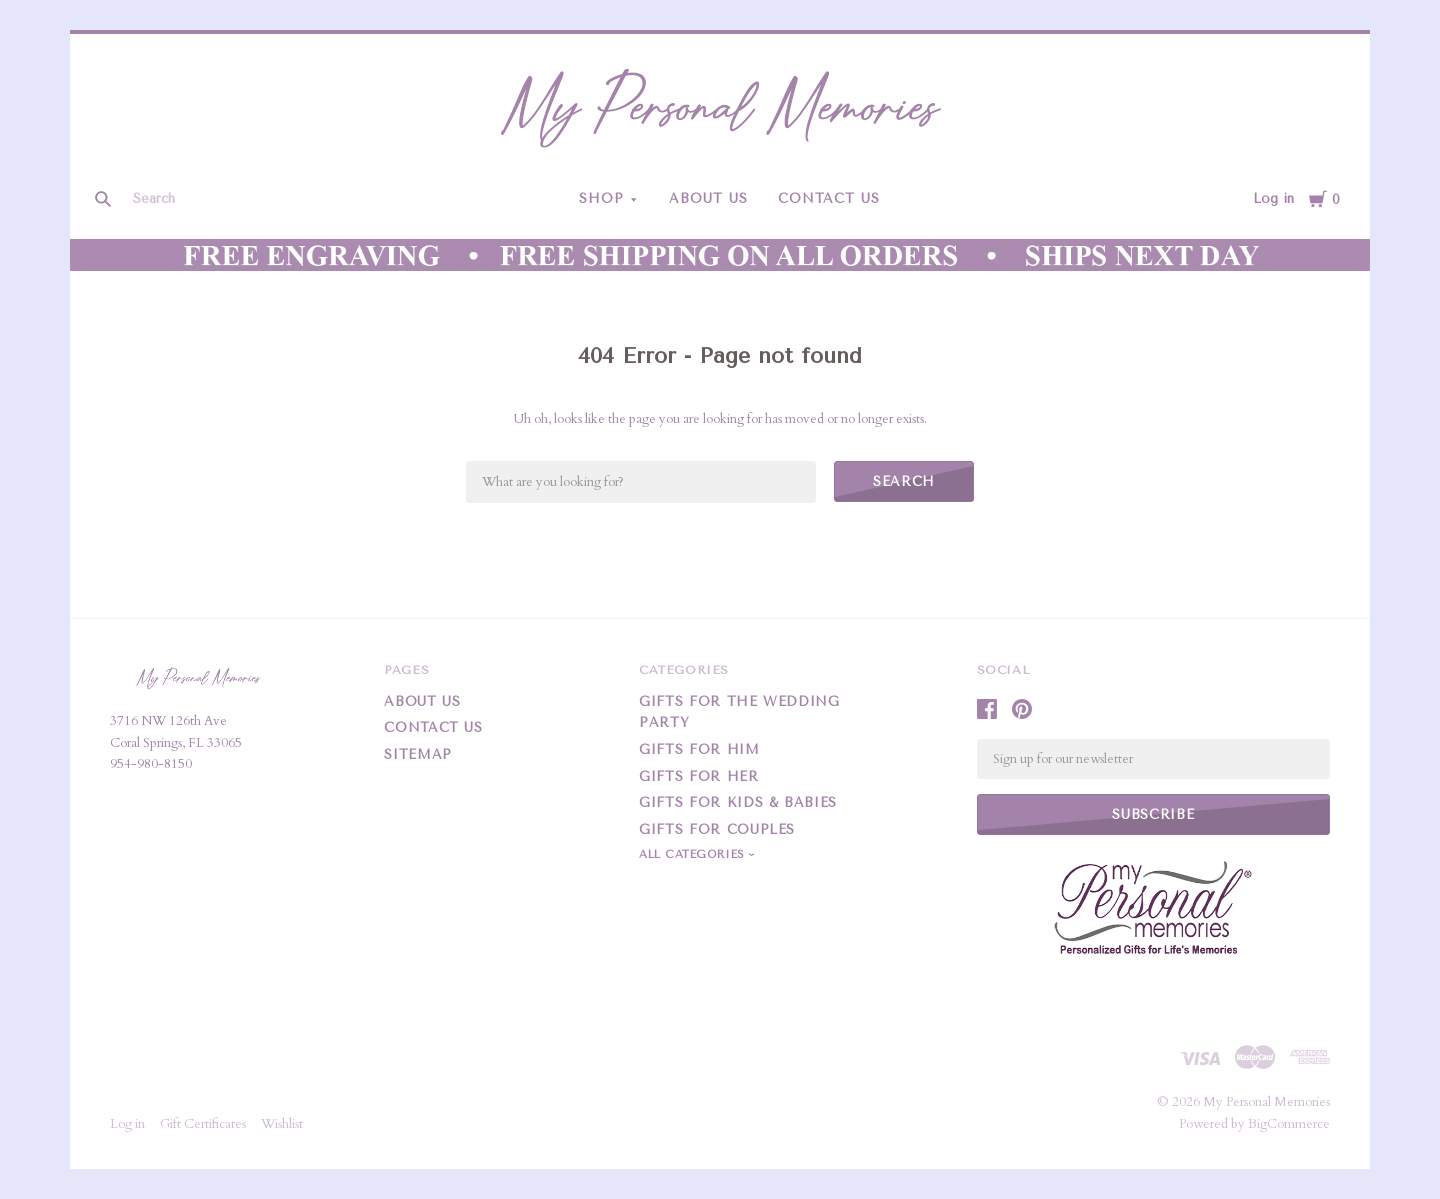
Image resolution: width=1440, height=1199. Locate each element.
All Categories (694, 854)
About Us (708, 198)
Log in (1273, 198)
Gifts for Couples (717, 829)
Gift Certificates (203, 1124)
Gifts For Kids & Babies (738, 802)
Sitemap (418, 754)
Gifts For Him (699, 749)
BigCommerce (1289, 1124)
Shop (601, 198)
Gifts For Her (698, 776)
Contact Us (829, 198)
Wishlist (282, 1124)
